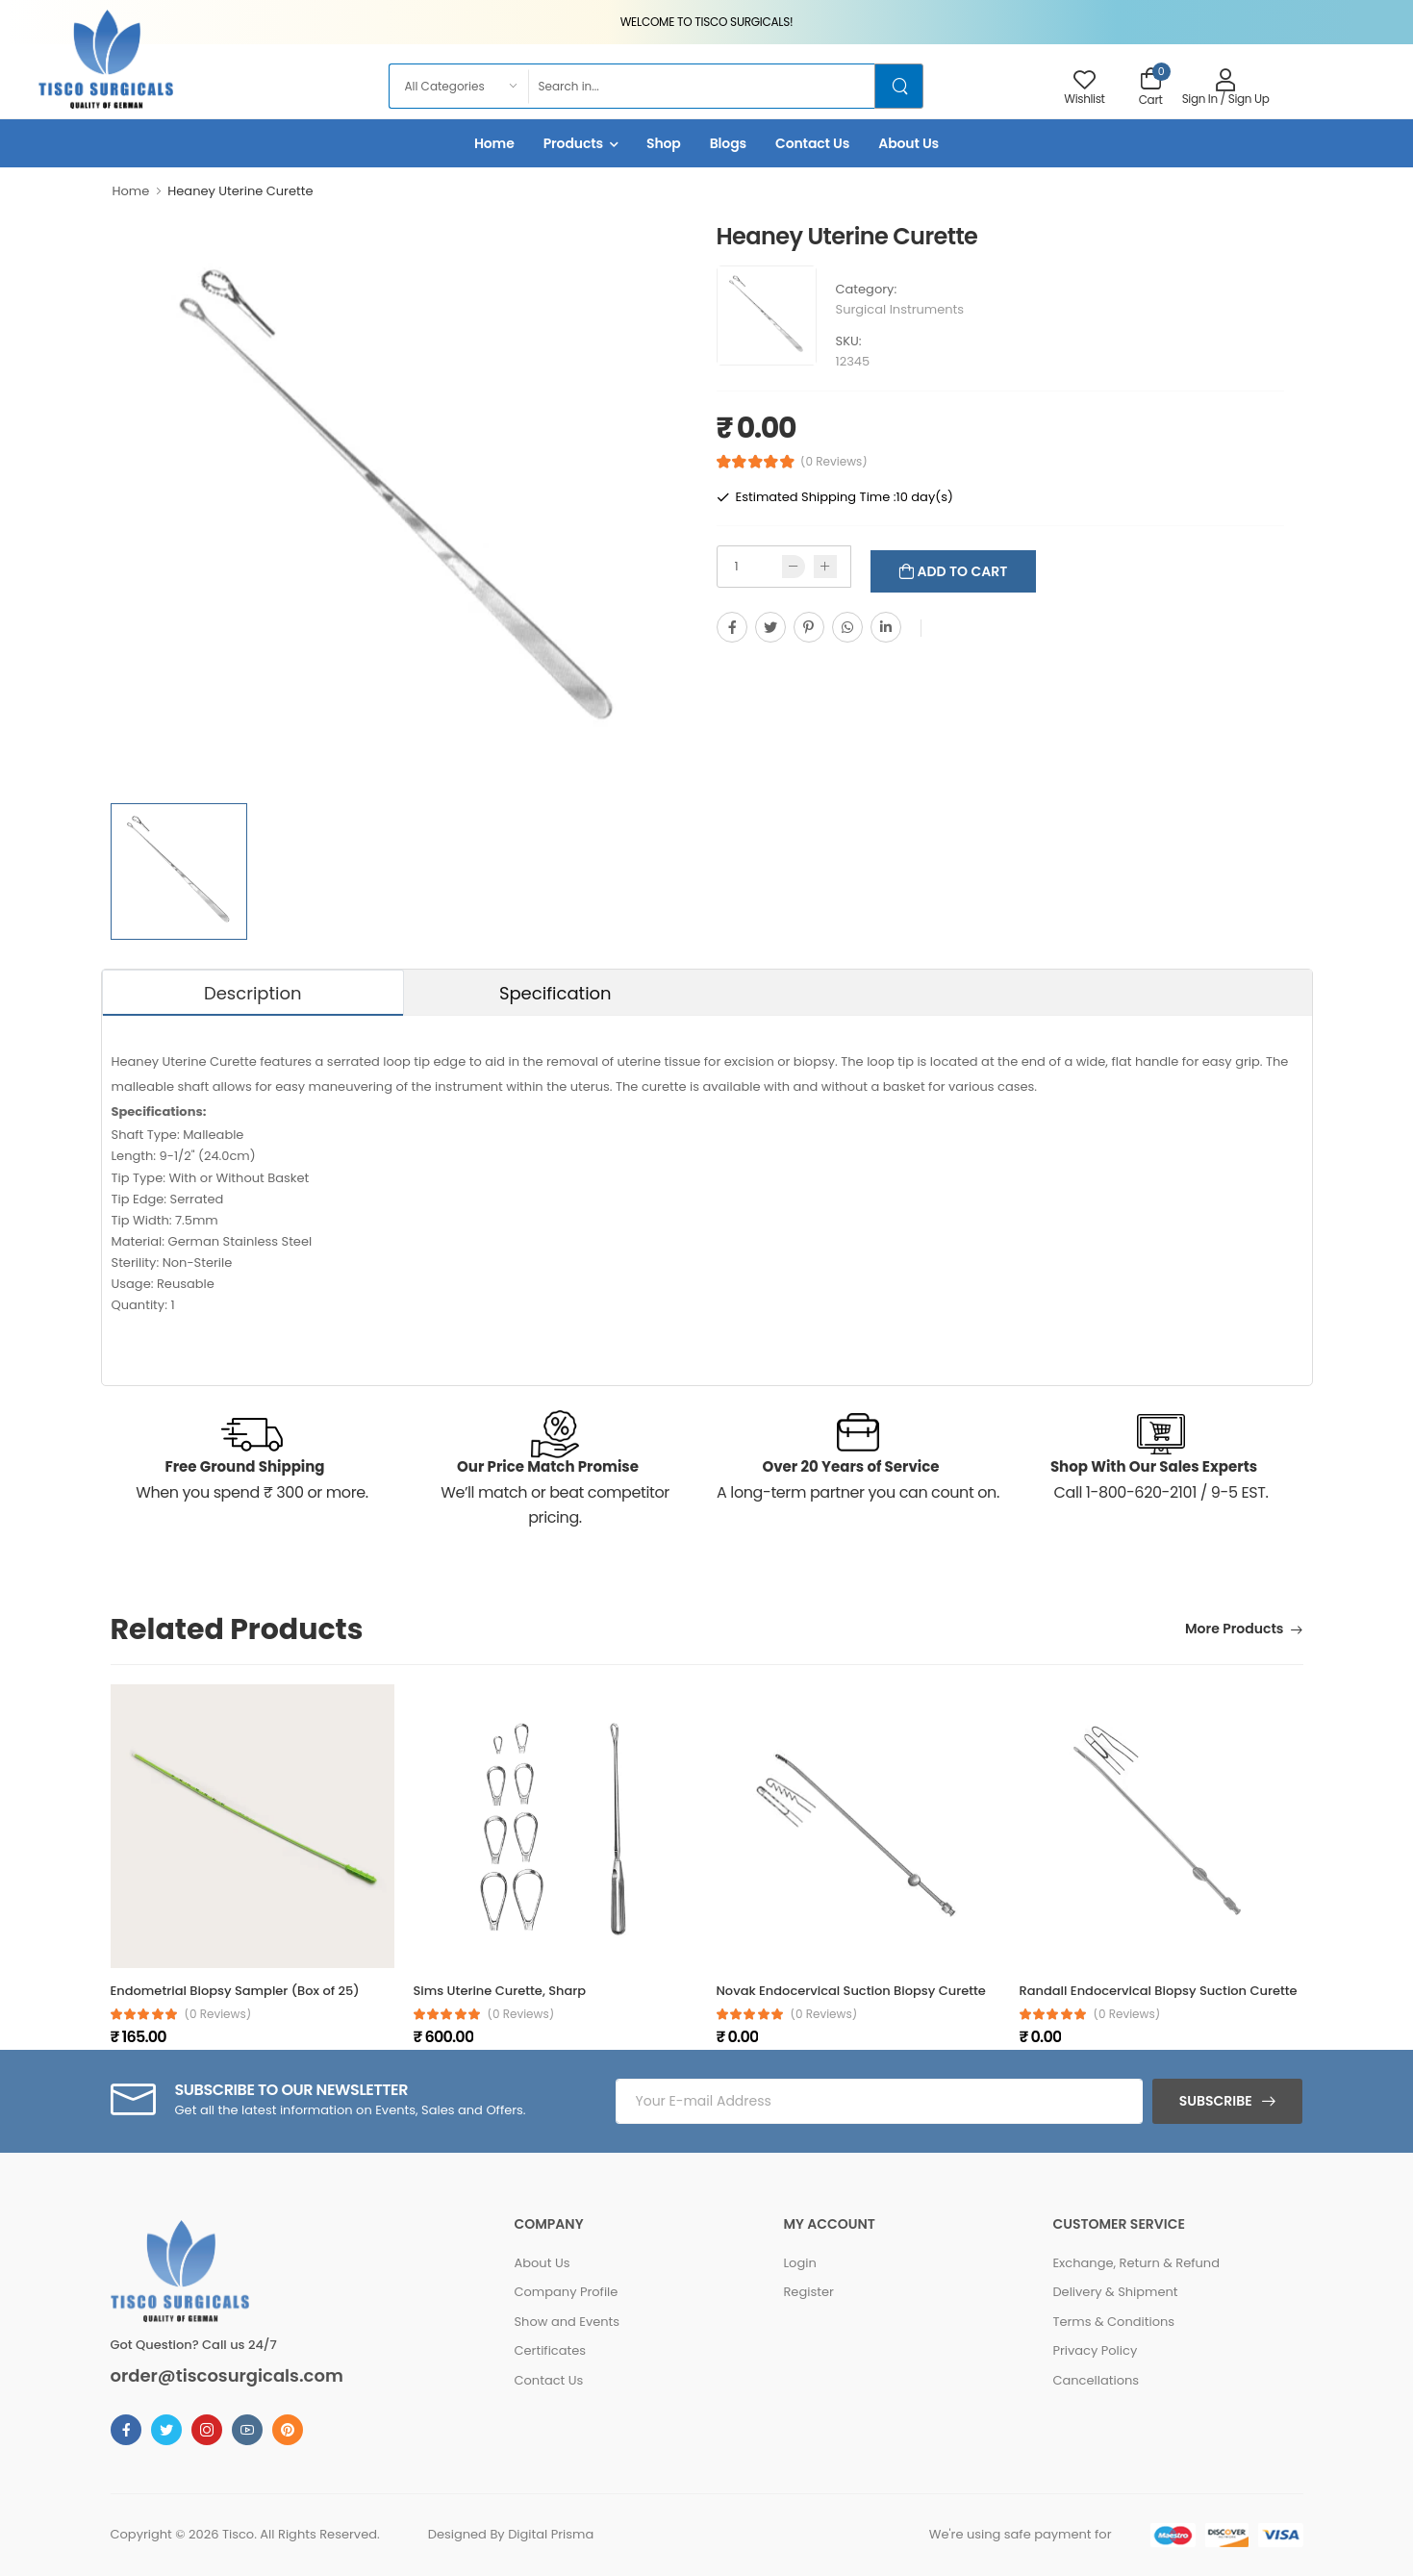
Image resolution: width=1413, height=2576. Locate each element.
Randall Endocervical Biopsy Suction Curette (1159, 1991)
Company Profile (566, 2292)
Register (808, 2292)
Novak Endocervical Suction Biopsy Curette (851, 1991)
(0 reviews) (218, 2014)
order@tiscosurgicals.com (227, 2376)
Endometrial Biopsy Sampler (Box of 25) (235, 1991)
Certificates (550, 2350)
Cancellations (1095, 2380)
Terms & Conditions (1113, 2321)
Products (573, 143)
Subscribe (1215, 2100)
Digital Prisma (550, 2534)
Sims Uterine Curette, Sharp (500, 1991)
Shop (663, 143)
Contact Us (812, 143)
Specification (555, 993)
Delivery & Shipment (1114, 2292)
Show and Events (566, 2321)
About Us (908, 143)
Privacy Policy (1094, 2350)
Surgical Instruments (900, 309)
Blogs (728, 143)
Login (799, 2263)
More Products (1234, 1630)
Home (494, 143)
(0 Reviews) (834, 461)
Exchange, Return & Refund (1136, 2263)
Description (253, 993)
